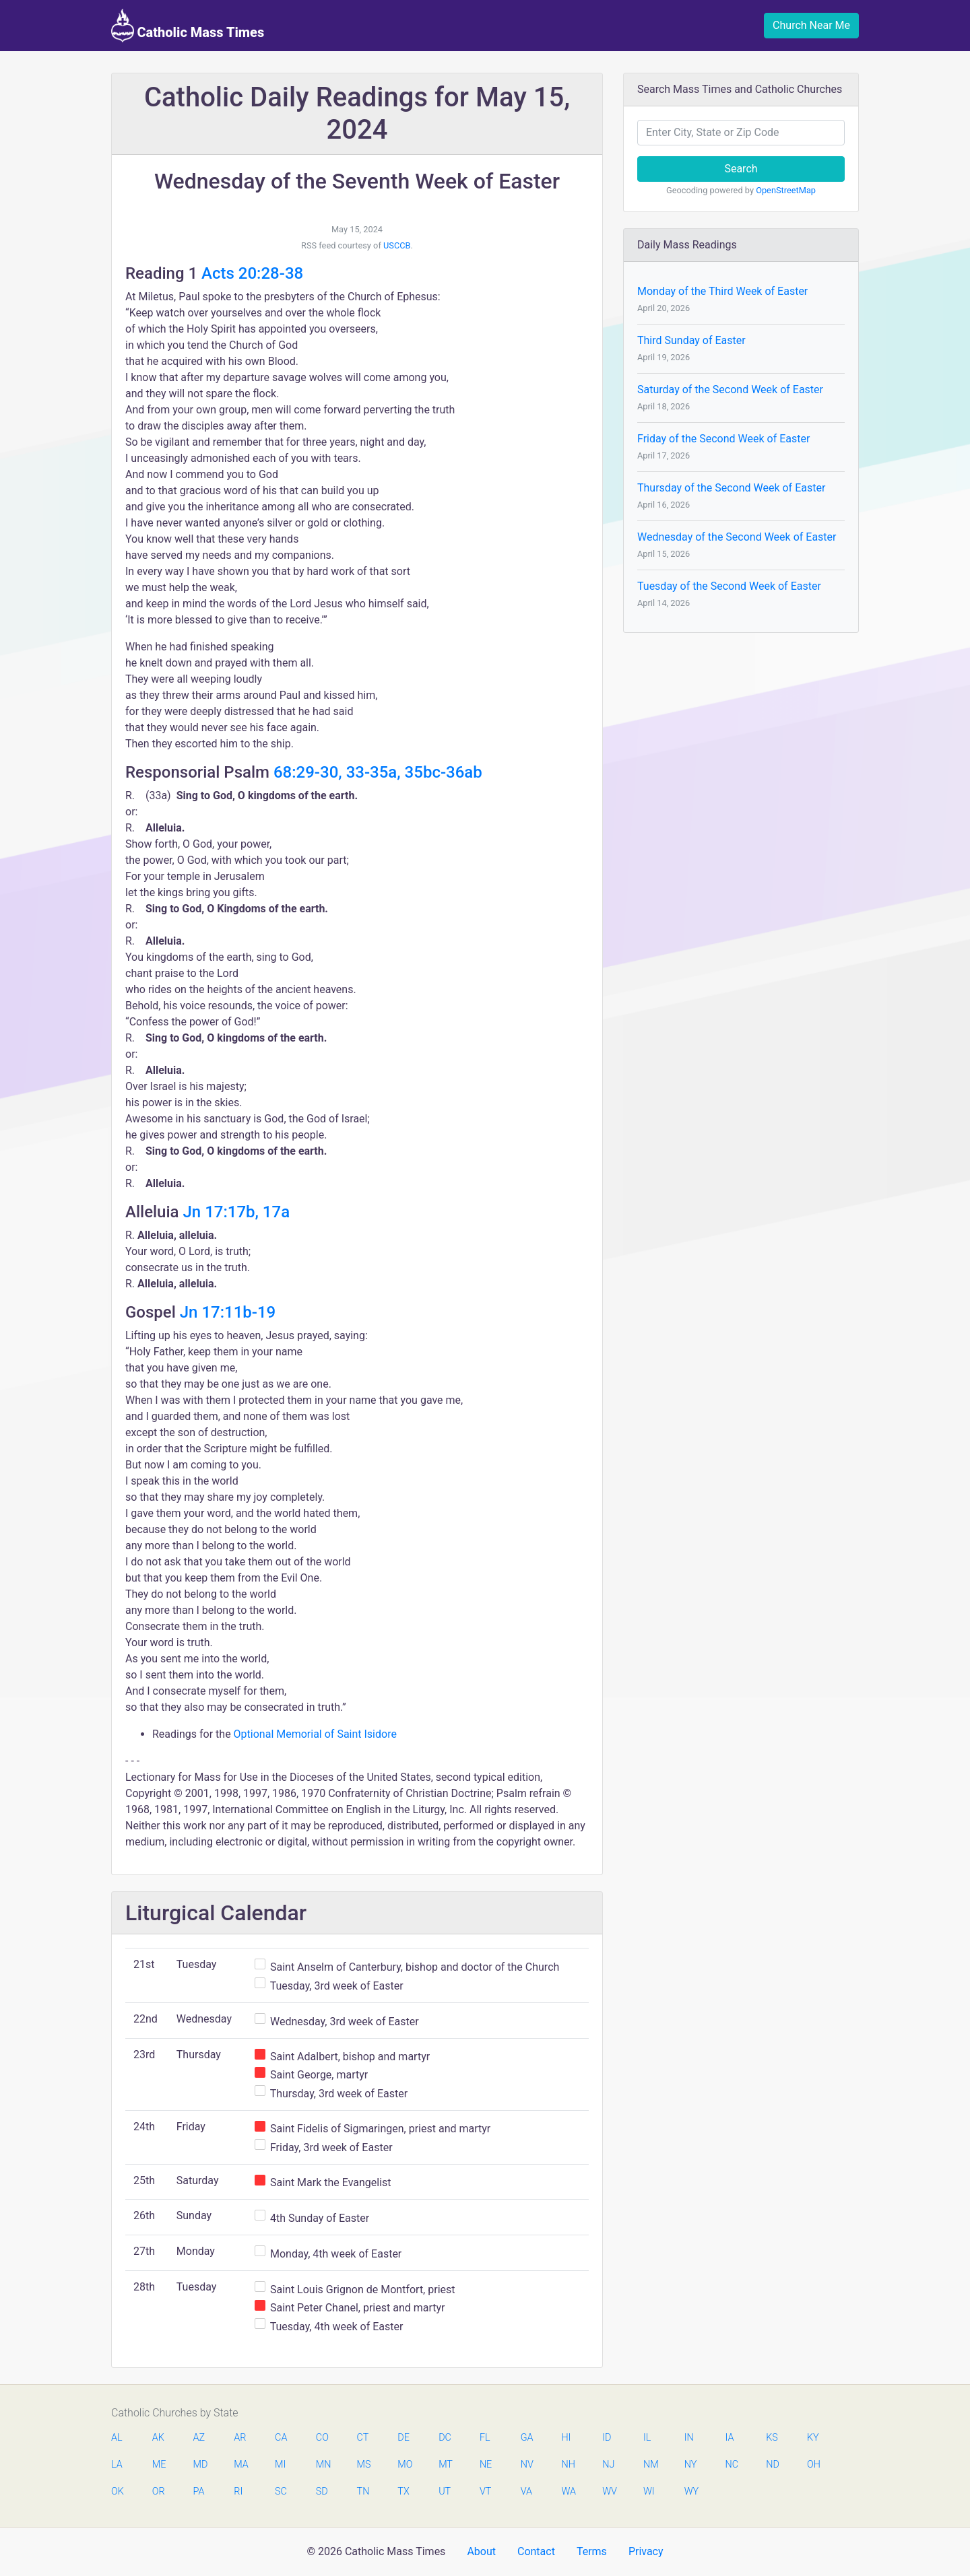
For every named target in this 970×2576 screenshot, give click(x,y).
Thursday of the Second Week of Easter (731, 487)
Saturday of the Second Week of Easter (730, 389)
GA (527, 2437)
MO (404, 2464)
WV (609, 2491)
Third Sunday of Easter (691, 340)
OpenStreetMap (786, 190)
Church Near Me (811, 25)
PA (199, 2491)
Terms (592, 2551)
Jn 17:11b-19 (228, 1312)
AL (117, 2437)
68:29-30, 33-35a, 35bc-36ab (377, 772)
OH (813, 2464)
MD (200, 2464)
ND (772, 2464)
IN (689, 2437)
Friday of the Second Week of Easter (723, 438)
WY (691, 2491)
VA (526, 2491)
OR (158, 2491)
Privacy (646, 2551)
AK (158, 2437)
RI (238, 2491)
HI (566, 2437)
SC (281, 2491)
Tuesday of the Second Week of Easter (729, 586)
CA (281, 2437)
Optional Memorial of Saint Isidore (315, 1734)
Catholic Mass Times (187, 25)
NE (486, 2464)
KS (772, 2437)
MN (322, 2464)
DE (403, 2437)
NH (568, 2464)
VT (485, 2491)
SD (322, 2491)
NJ (608, 2464)
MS (363, 2464)
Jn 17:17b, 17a (236, 1211)
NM (650, 2464)
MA (240, 2464)
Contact (536, 2551)
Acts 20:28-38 (252, 273)
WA (568, 2491)
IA (729, 2437)
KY (813, 2437)
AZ (199, 2437)
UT (445, 2491)
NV (527, 2464)
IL (647, 2437)
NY (690, 2464)
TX (403, 2491)
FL (485, 2437)
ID (606, 2437)
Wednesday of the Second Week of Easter (737, 537)
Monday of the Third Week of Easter (722, 291)
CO (322, 2437)
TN (363, 2491)
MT (445, 2464)
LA (117, 2464)
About (481, 2551)
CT (363, 2437)
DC (445, 2437)
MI (280, 2464)
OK (117, 2491)
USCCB (397, 245)
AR (240, 2437)
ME (159, 2464)
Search (740, 168)
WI (649, 2491)
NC (731, 2464)
